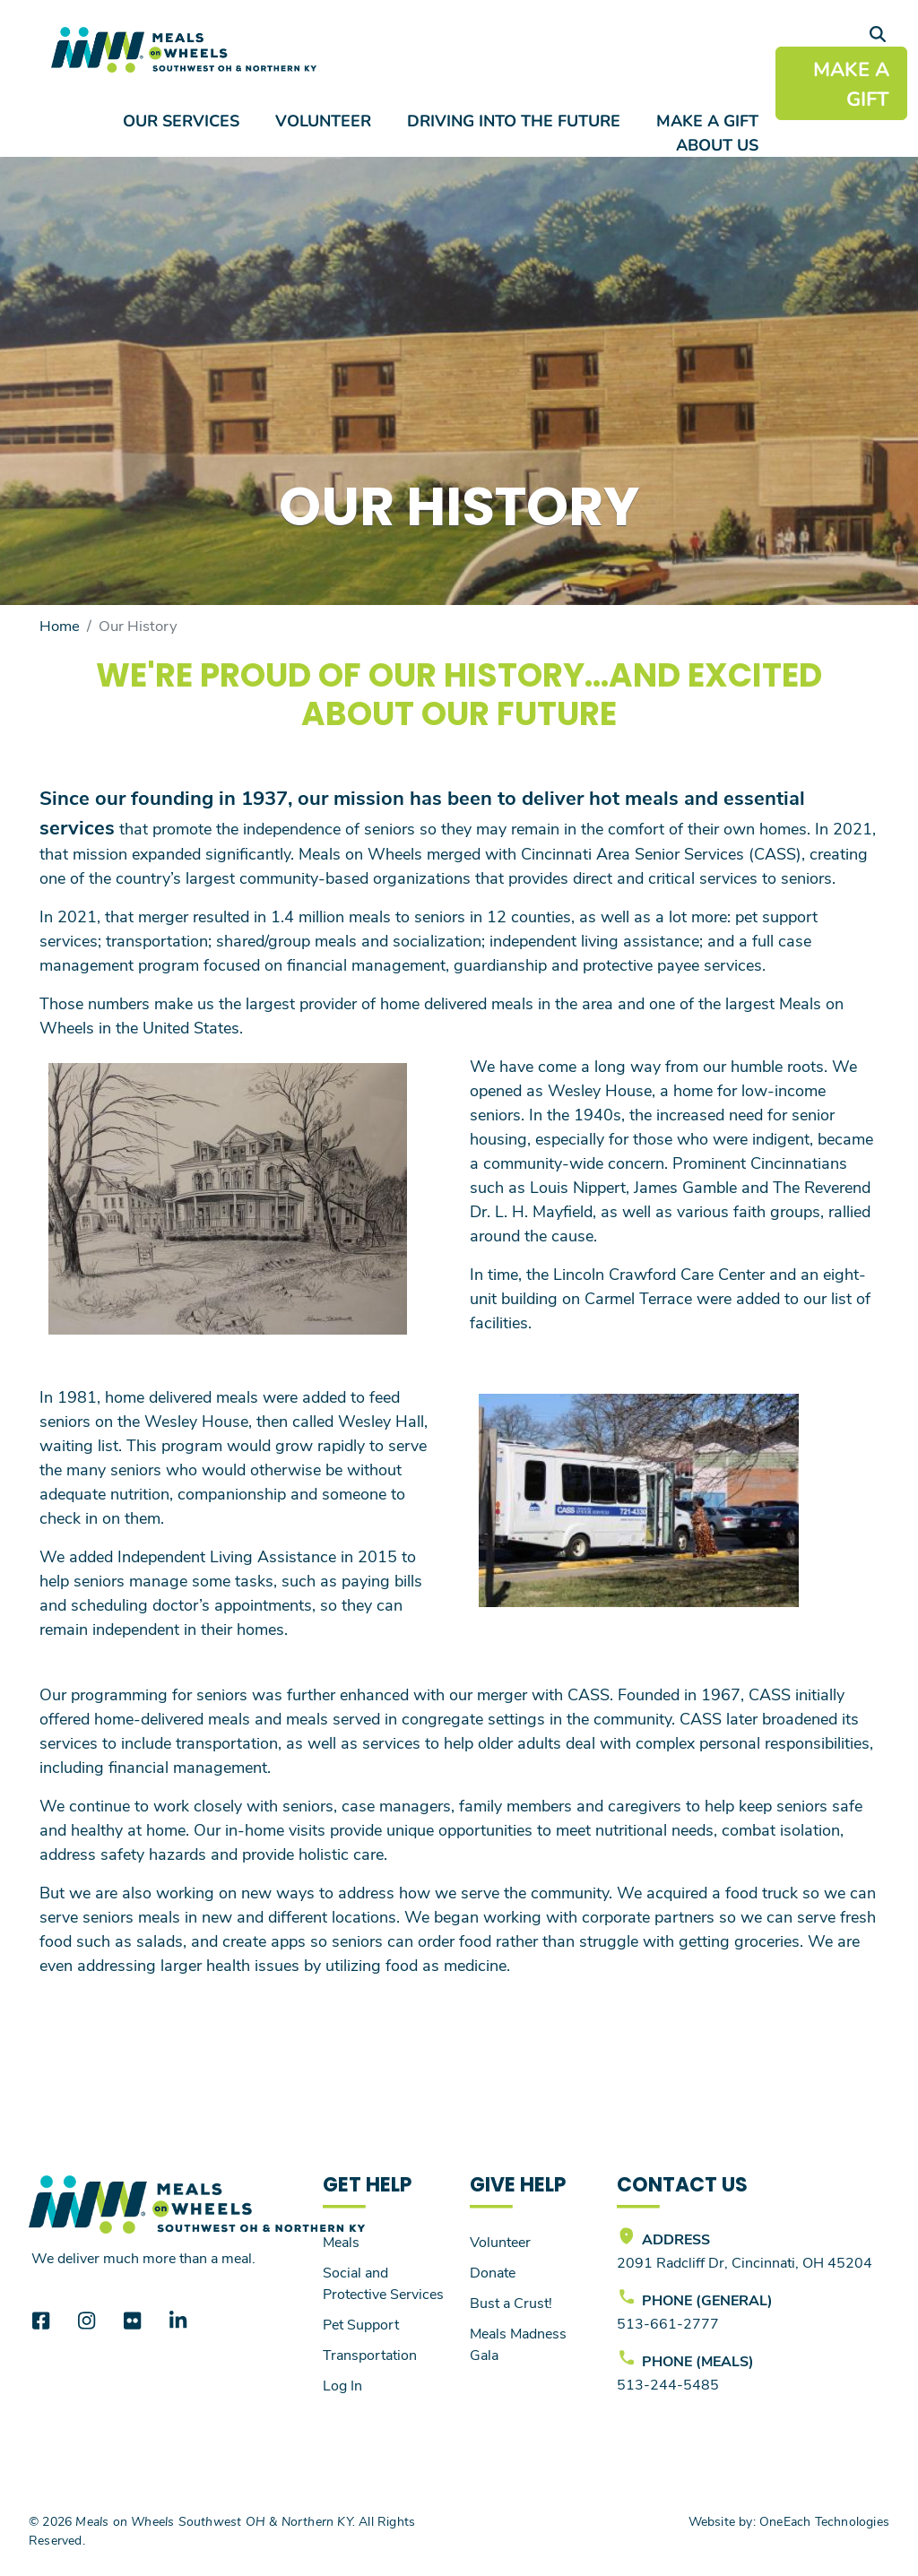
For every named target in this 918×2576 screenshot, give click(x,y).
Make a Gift (707, 120)
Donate (492, 2271)
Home (59, 625)
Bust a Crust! (511, 2302)
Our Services (181, 120)
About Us (717, 144)
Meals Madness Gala (518, 2343)
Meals (341, 2241)
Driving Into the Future (513, 120)
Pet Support (361, 2323)
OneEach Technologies (824, 2520)
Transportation (370, 2354)
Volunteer (323, 120)
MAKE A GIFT (851, 83)
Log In (342, 2384)
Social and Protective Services (383, 2282)
